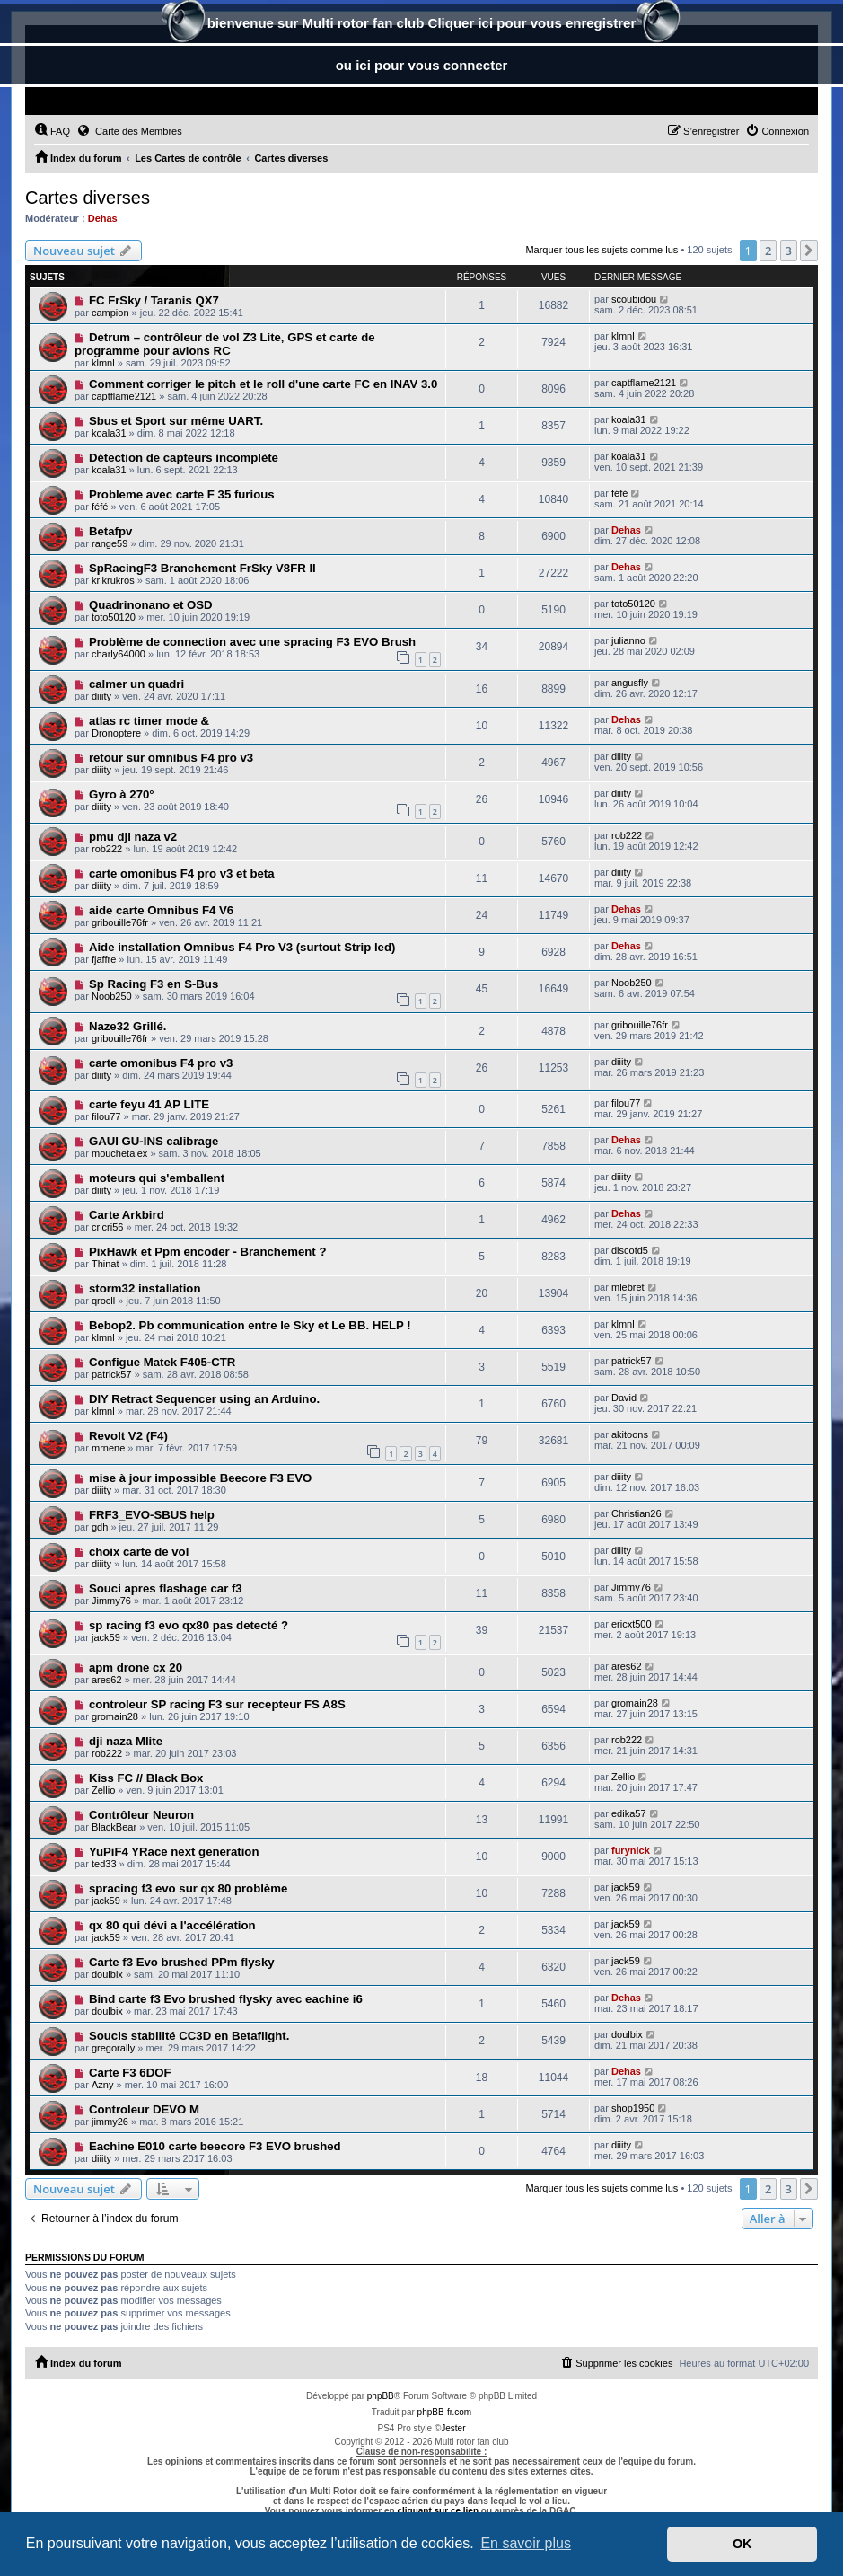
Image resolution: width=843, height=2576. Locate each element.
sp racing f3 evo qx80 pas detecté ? (188, 1625)
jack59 (106, 1637)
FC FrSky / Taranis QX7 (154, 300)
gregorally (113, 2047)
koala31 (109, 433)
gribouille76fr (120, 922)
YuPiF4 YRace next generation (174, 1851)
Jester (453, 2428)
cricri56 (107, 1227)
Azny (102, 2084)
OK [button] (742, 2543)
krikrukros (113, 580)
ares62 (107, 1679)
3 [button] (789, 251)
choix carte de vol (139, 1551)
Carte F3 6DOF (130, 2072)
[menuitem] (52, 131)
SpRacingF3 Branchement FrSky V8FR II (202, 568)
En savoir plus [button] (525, 2543)
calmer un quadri (136, 684)
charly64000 (118, 653)
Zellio (103, 1790)
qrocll (103, 1300)
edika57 (628, 1813)
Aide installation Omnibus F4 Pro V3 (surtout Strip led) (242, 947)
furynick (630, 1850)
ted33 (104, 1863)
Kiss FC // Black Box (146, 1778)
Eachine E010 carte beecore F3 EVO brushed (215, 2146)
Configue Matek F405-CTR (162, 1362)
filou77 (106, 1116)
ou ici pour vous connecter (422, 65)
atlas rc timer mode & (149, 721)
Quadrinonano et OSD (151, 605)
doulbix (107, 1974)
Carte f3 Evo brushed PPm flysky (182, 1962)
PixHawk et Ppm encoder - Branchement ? (208, 1251)
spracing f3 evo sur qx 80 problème (188, 1888)
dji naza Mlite (125, 1741)
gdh (100, 1527)
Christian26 (636, 1513)
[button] (809, 250)
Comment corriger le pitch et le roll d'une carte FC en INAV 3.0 (263, 384)
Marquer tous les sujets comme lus (601, 249)
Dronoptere (116, 733)
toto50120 (114, 617)
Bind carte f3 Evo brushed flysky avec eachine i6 (226, 1999)
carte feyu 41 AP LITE (149, 1104)
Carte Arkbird (126, 1215)
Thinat (105, 1263)
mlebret (628, 1287)
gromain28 (115, 1716)
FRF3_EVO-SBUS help (152, 1515)
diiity (101, 696)
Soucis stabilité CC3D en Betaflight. (189, 2035)
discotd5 (629, 1250)
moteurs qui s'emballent (156, 1178)
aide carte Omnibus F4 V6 (161, 910)
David (624, 1397)
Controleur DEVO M (144, 2109)
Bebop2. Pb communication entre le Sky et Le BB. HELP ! (250, 1325)
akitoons (629, 1434)
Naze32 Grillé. (128, 1026)
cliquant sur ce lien (438, 2511)
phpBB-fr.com (444, 2412)
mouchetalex (119, 1153)
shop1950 (632, 2108)
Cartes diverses (87, 197)
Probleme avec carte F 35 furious (182, 494)
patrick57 (112, 1374)
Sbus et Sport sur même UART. (176, 421)
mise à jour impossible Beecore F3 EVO (200, 1478)
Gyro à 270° (121, 794)
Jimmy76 (111, 1600)
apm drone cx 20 (135, 1667)
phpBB (380, 2396)
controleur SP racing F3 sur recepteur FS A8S (217, 1704)
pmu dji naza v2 (133, 836)
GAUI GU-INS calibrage (153, 1141)
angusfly (629, 682)
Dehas (103, 218)
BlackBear (114, 1827)
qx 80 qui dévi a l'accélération (172, 1925)
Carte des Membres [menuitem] (129, 130)
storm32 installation (145, 1288)
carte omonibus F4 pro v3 (161, 1063)
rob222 (107, 848)
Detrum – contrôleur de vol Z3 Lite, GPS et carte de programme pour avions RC (225, 344)
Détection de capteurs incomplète (183, 457)
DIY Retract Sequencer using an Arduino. (204, 1399)
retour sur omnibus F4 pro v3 (171, 757)
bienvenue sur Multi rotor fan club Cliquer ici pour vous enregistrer (422, 25)
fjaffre (104, 959)
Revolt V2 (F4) (128, 1435)
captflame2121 (124, 396)
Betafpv (110, 531)
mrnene (108, 1447)
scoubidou (633, 299)
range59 (109, 543)
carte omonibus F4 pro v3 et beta (182, 873)
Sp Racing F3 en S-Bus (153, 984)
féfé (100, 506)
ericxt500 (631, 1624)
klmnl (103, 362)
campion (110, 312)
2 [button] (768, 251)
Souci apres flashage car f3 (165, 1588)
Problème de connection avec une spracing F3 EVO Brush (252, 641)
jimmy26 (110, 2121)
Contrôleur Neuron (141, 1815)
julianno (628, 640)
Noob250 (112, 996)
